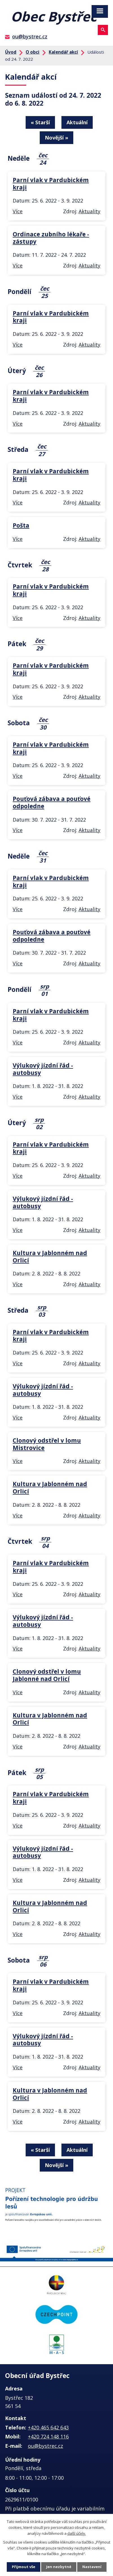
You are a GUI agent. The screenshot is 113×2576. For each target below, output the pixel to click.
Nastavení (91, 2566)
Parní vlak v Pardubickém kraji (51, 183)
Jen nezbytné (58, 2566)
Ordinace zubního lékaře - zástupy (51, 237)
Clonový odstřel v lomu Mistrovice (47, 1444)
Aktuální (77, 122)
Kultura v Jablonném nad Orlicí (50, 1256)
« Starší (40, 122)
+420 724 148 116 (48, 2436)
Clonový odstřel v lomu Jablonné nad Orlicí (47, 1675)
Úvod (10, 52)
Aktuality (89, 211)
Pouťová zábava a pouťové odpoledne (51, 802)
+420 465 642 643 (48, 2427)
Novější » (56, 137)
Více (18, 211)
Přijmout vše (23, 2566)
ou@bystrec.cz (29, 36)
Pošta (21, 525)
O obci (32, 52)
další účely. (76, 2533)
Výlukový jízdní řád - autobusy (43, 1069)
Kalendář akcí (63, 52)
